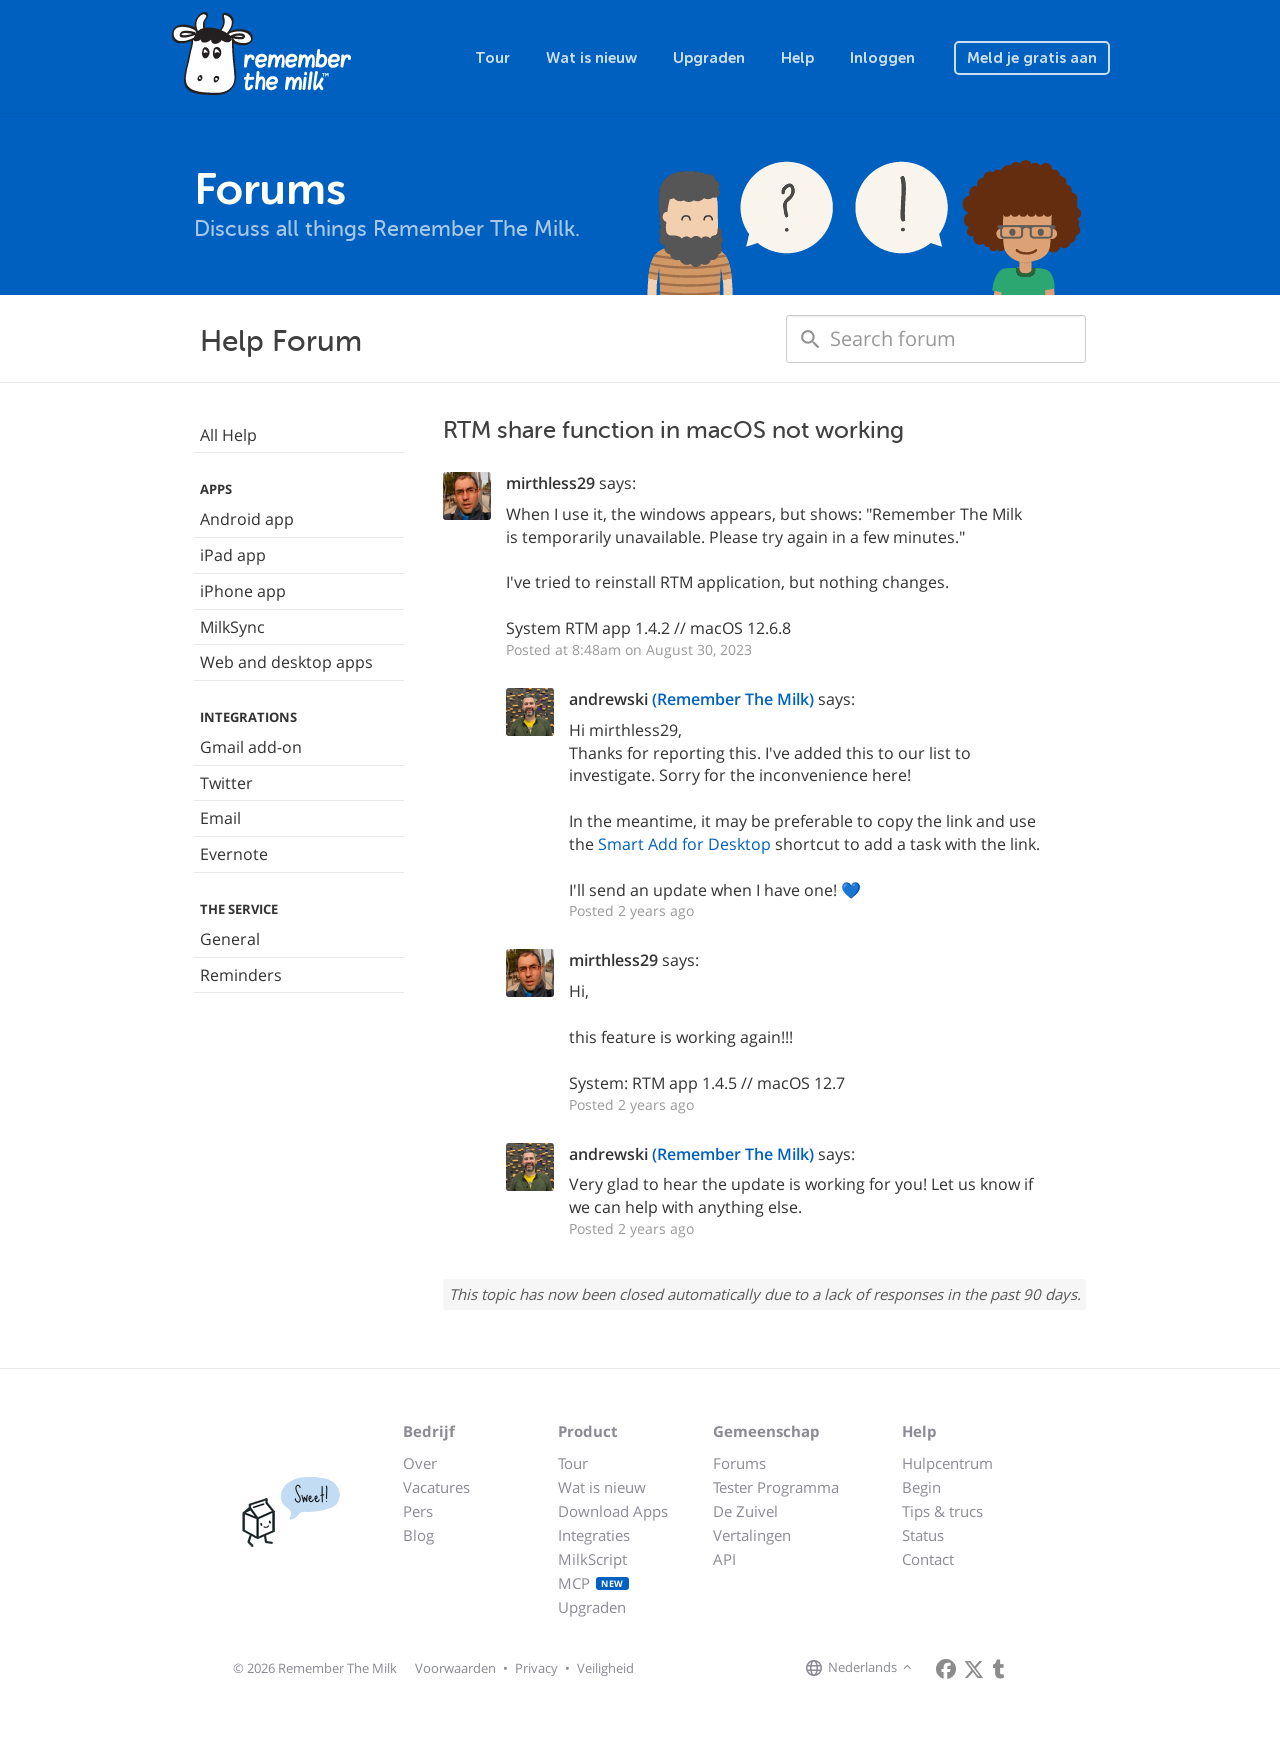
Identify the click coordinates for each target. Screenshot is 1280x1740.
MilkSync (232, 627)
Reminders (241, 975)
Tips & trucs (942, 1511)
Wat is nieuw (591, 58)
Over (420, 1463)
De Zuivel (745, 1511)
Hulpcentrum (947, 1463)
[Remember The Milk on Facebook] (946, 1669)
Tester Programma (776, 1487)
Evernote (234, 854)
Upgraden (709, 58)
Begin (921, 1487)
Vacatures (436, 1487)
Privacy (536, 1668)
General (230, 939)
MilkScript (592, 1559)
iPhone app (243, 591)
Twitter (226, 783)
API (724, 1559)
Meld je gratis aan (1032, 58)
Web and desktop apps (286, 662)
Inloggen (882, 58)
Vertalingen (752, 1535)
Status (923, 1535)
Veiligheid (605, 1668)
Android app (247, 519)
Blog (418, 1535)
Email (220, 818)
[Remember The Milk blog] (999, 1669)
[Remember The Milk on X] (974, 1669)
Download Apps (613, 1511)
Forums (739, 1463)
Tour (492, 58)
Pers (418, 1511)
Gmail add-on (251, 747)
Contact (928, 1559)
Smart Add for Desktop (684, 844)
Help (797, 58)
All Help (228, 435)
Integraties (594, 1535)
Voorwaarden (455, 1668)
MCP (593, 1583)
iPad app (233, 555)
